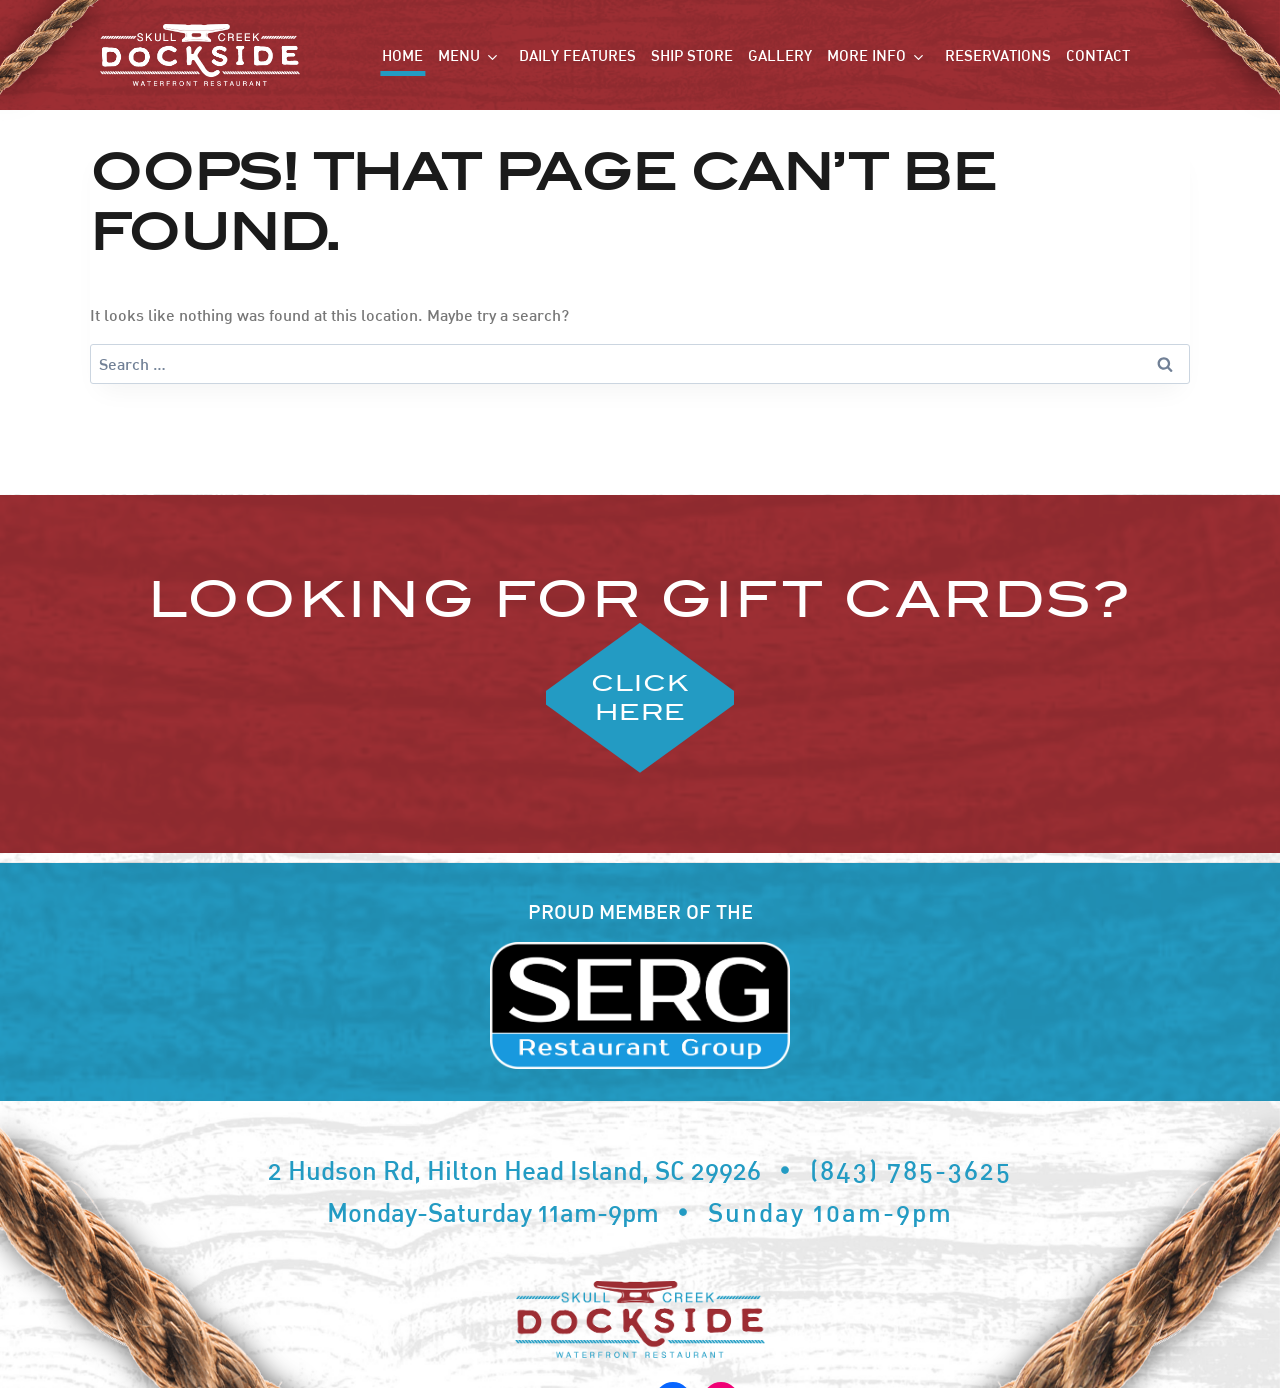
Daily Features (577, 55)
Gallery (780, 55)
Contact (1098, 55)
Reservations (998, 55)
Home (402, 55)
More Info (866, 55)
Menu (459, 55)
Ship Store (692, 55)
